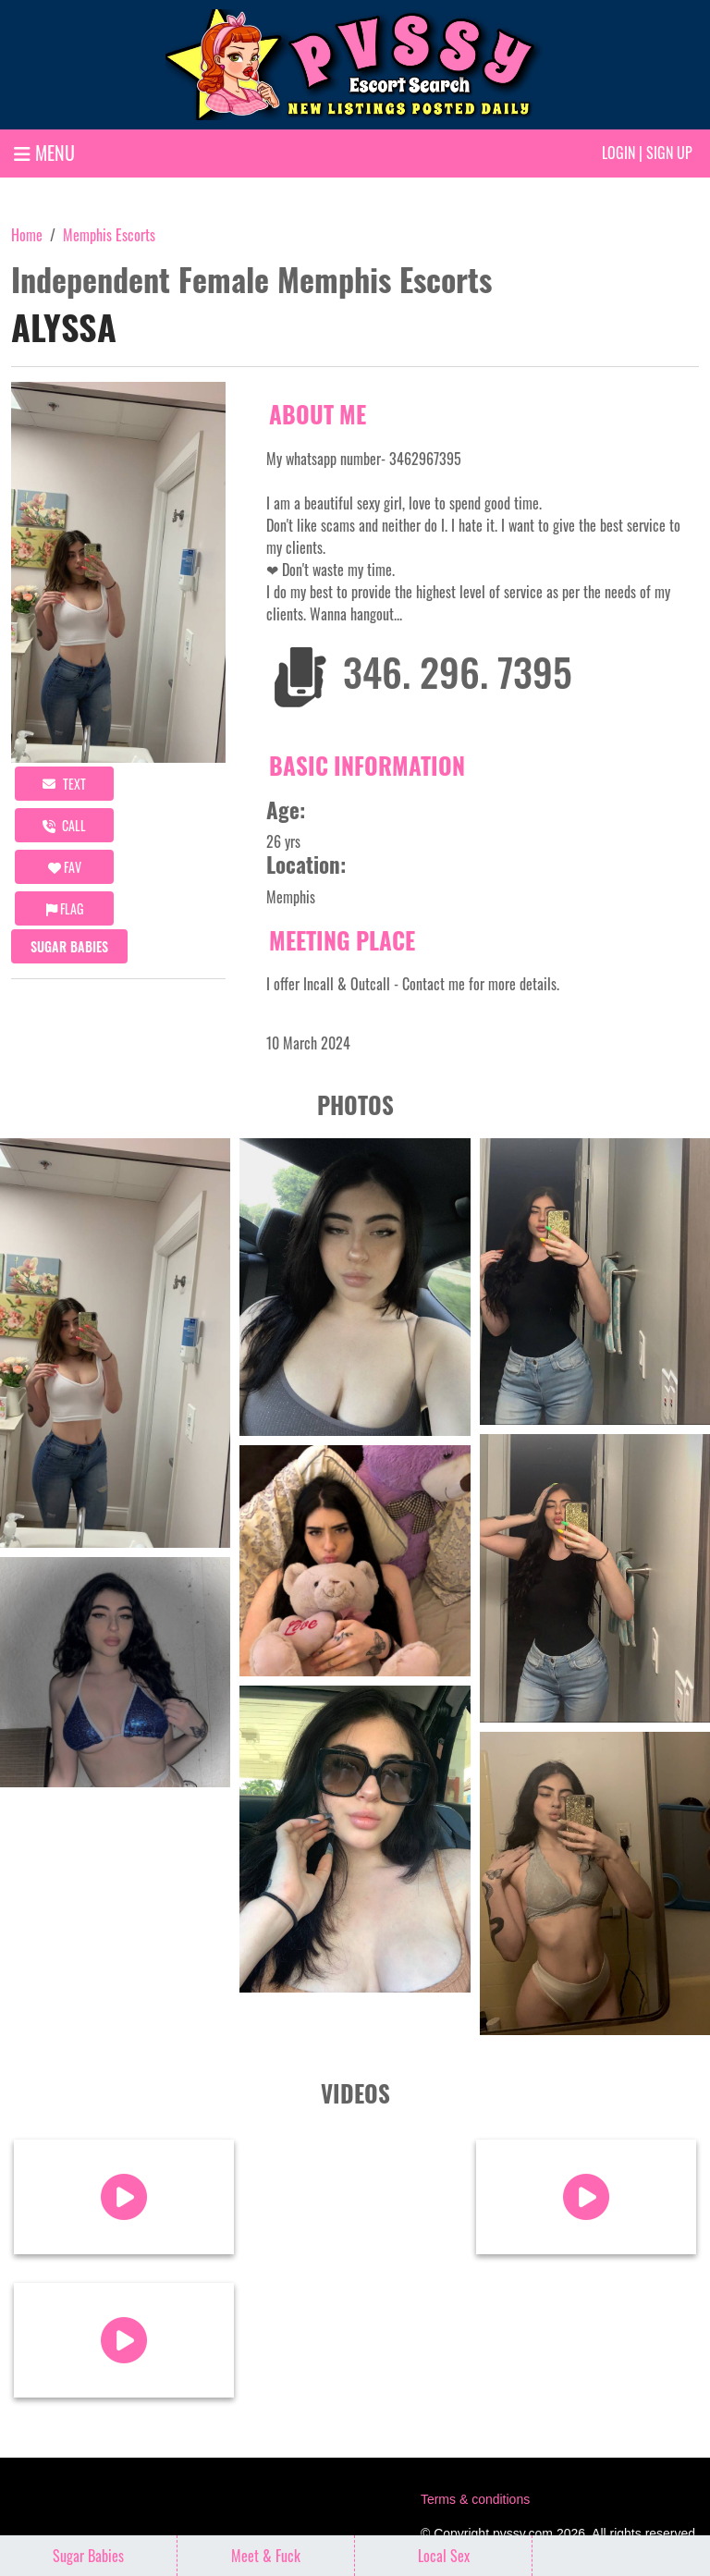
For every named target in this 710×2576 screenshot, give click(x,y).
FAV (64, 867)
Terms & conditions (475, 2499)
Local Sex (444, 2556)
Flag (64, 908)
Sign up (669, 152)
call (64, 825)
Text (64, 783)
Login (618, 152)
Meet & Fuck (265, 2556)
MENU (44, 152)
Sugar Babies (69, 946)
